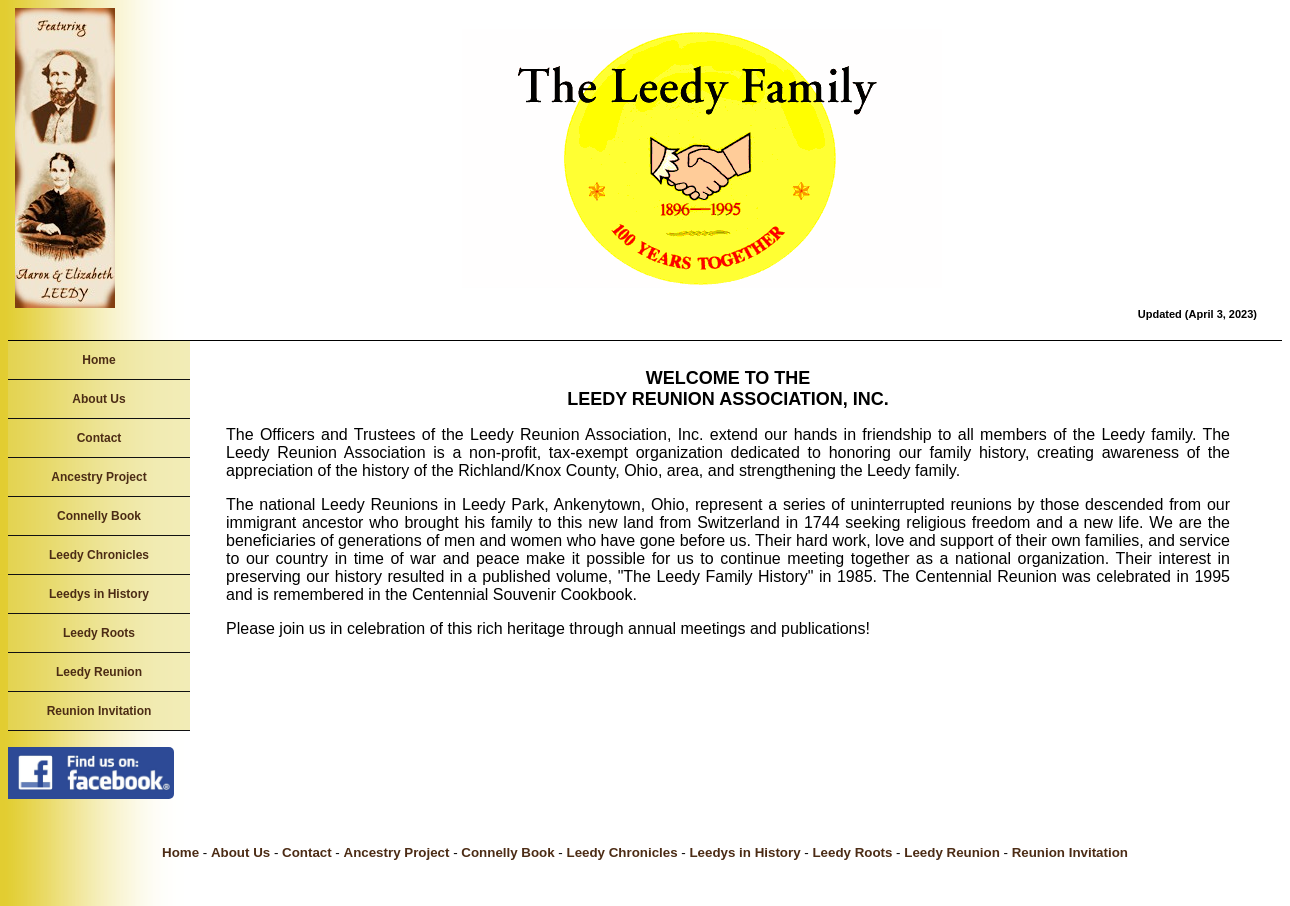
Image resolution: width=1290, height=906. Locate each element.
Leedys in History (99, 594)
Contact (99, 438)
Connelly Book (99, 516)
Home (98, 360)
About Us (98, 399)
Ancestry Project (98, 477)
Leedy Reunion (99, 672)
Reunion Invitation (99, 711)
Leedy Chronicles (99, 555)
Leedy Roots (99, 633)
